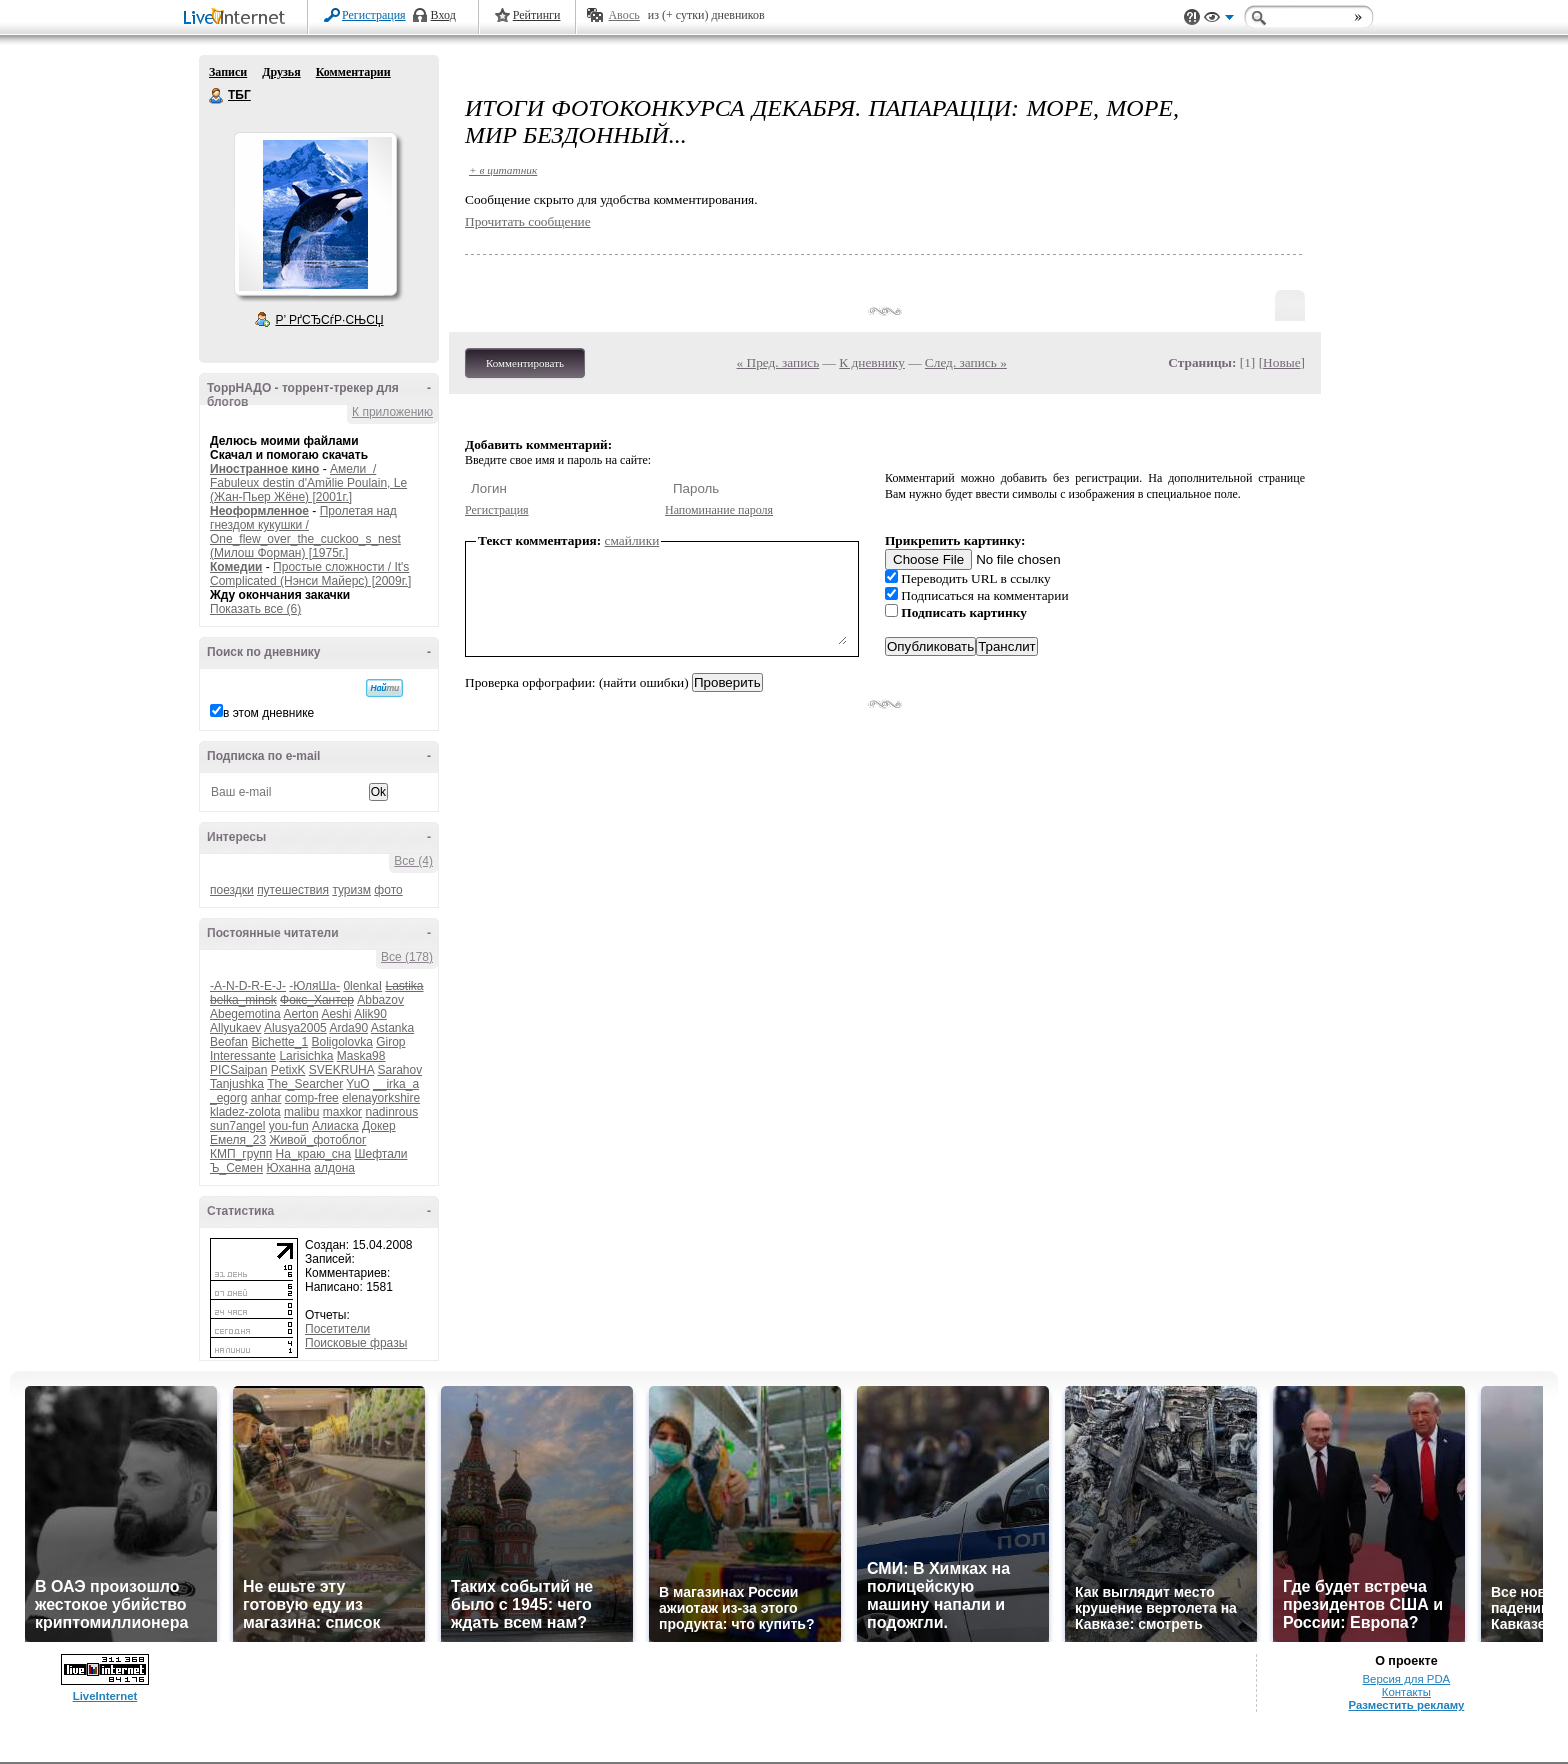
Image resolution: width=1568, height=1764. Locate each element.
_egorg (228, 1098)
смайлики (632, 540)
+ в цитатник (503, 170)
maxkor (342, 1112)
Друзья (281, 72)
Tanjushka (237, 1084)
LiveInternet (238, 18)
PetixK (288, 1070)
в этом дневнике (268, 713)
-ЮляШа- (314, 986)
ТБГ (217, 96)
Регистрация (374, 15)
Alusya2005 (295, 1028)
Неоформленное (259, 511)
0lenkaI (362, 986)
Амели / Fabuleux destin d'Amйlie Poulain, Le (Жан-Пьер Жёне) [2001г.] (308, 483)
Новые (1281, 362)
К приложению (392, 412)
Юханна (288, 1168)
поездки (232, 890)
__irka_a (396, 1084)
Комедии (236, 567)
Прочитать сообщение (528, 221)
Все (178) (407, 957)
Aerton (300, 1014)
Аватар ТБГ (315, 214)
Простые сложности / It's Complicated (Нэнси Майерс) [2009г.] (310, 574)
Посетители (337, 1329)
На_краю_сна (314, 1154)
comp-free (312, 1098)
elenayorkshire (381, 1098)
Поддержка (1192, 17)
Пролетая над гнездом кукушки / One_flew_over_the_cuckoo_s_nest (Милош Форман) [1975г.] (305, 532)
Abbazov (380, 1000)
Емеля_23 (238, 1140)
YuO (357, 1084)
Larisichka (306, 1056)
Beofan (229, 1042)
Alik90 (370, 1014)
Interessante (243, 1056)
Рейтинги (537, 15)
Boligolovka (341, 1042)
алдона (334, 1168)
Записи (228, 72)
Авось (623, 15)
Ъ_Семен (236, 1168)
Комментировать (525, 363)
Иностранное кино (264, 469)
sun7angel (237, 1126)
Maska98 (361, 1056)
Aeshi (336, 1014)
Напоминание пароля (719, 510)
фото (388, 890)
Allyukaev (235, 1028)
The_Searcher (305, 1084)
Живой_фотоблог (317, 1140)
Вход (443, 15)
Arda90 (348, 1028)
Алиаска (335, 1126)
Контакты (1406, 1692)
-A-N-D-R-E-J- (248, 986)
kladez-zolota (245, 1112)
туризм (351, 890)
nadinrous (391, 1112)
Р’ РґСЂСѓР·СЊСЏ (330, 320)
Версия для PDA (1407, 1679)
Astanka (392, 1028)
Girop (390, 1042)
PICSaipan (238, 1070)
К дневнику (872, 362)
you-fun (289, 1126)
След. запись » (966, 362)
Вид (1219, 20)
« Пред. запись (778, 362)
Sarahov (399, 1070)
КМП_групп (241, 1154)
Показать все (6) (255, 609)
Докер (379, 1126)
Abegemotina (245, 1014)
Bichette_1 (279, 1042)
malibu (301, 1112)
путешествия (293, 890)
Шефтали (380, 1154)
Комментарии (353, 72)
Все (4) (413, 861)
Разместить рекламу (1406, 1705)
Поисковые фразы (356, 1343)
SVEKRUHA (341, 1070)
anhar (266, 1098)
